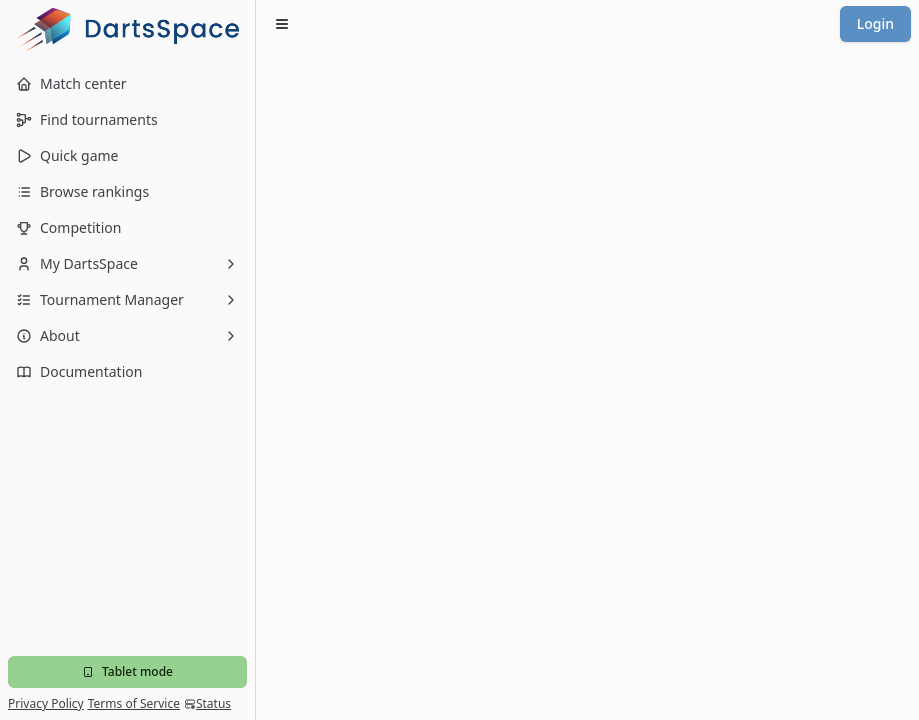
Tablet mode (127, 671)
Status (207, 704)
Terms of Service (134, 704)
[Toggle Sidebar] (255, 360)
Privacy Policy (46, 704)
